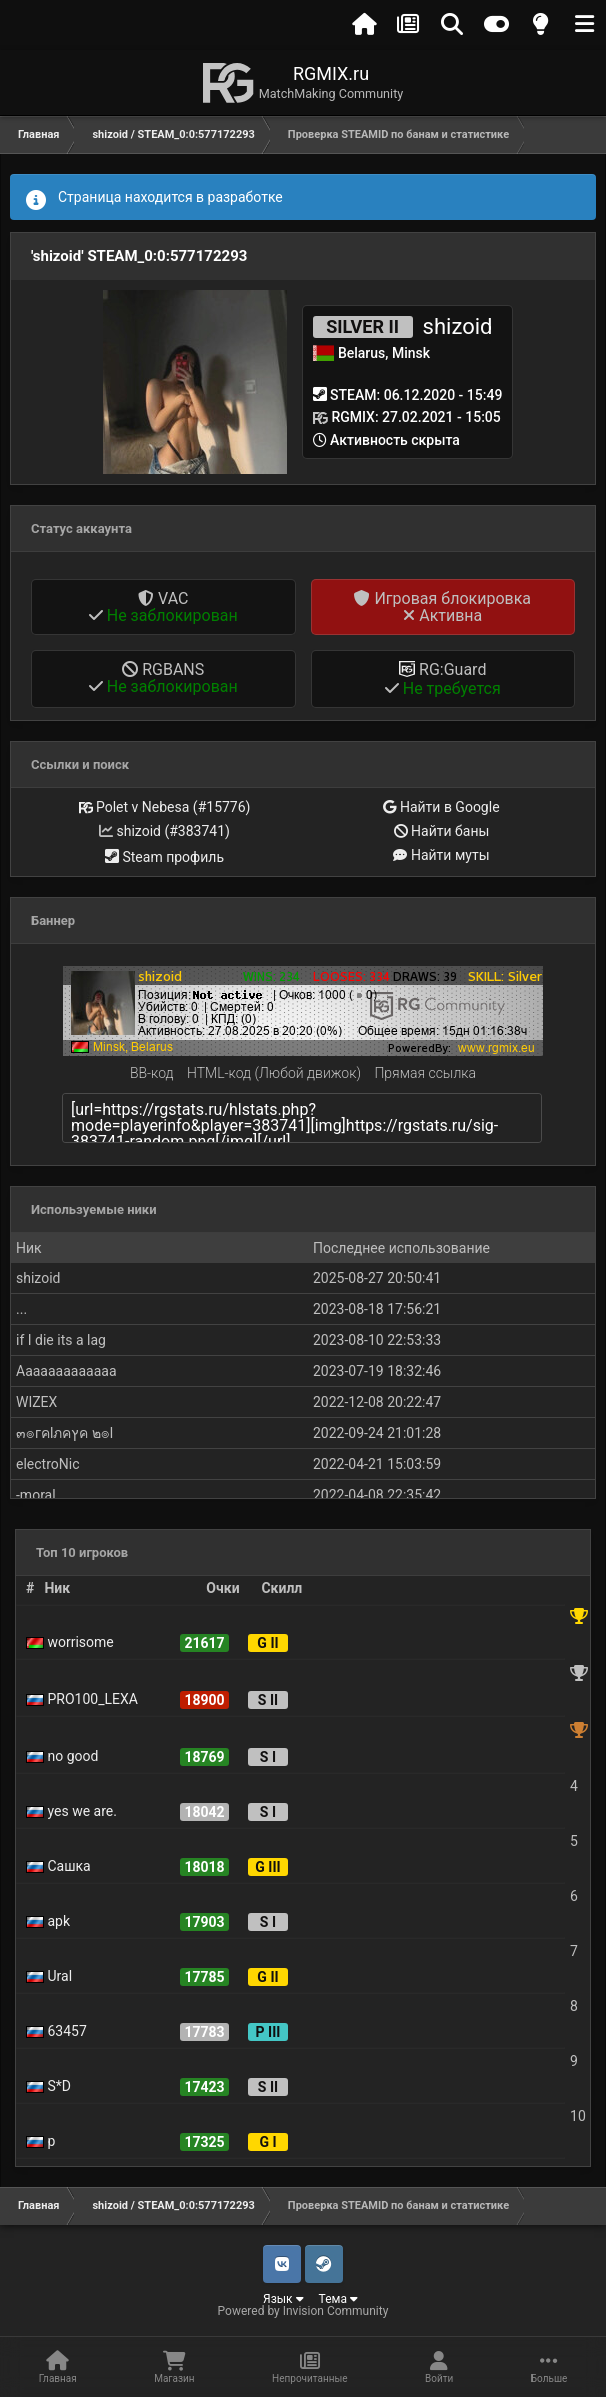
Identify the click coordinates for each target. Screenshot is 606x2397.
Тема (338, 2299)
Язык (283, 2299)
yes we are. (71, 1811)
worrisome (70, 1642)
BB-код (152, 1073)
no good (62, 1756)
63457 (56, 2031)
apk (48, 1921)
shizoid (458, 327)
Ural (49, 1976)
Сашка (58, 1866)
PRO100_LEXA (82, 1699)
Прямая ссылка (425, 1073)
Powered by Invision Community (303, 2311)
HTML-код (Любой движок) (274, 1073)
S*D (48, 2086)
